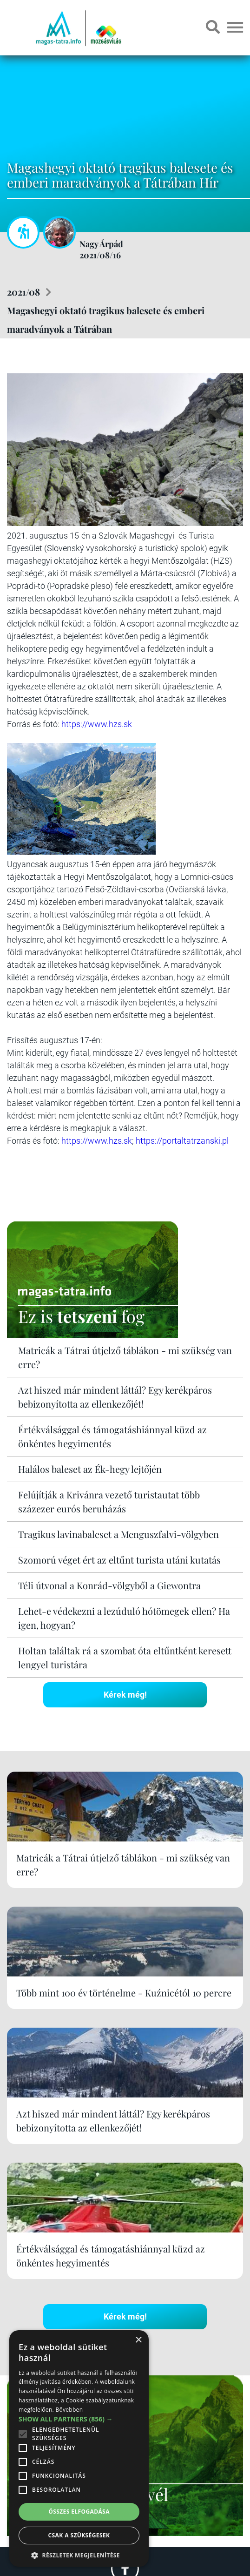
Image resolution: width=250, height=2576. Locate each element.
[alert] (79, 2448)
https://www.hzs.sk (96, 724)
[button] (79, 2553)
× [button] (138, 2340)
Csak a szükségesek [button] (79, 2535)
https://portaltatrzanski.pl (182, 1141)
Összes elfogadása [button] (79, 2511)
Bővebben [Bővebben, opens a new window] (69, 2410)
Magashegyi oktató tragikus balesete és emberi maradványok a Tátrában (105, 319)
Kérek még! (125, 1694)
